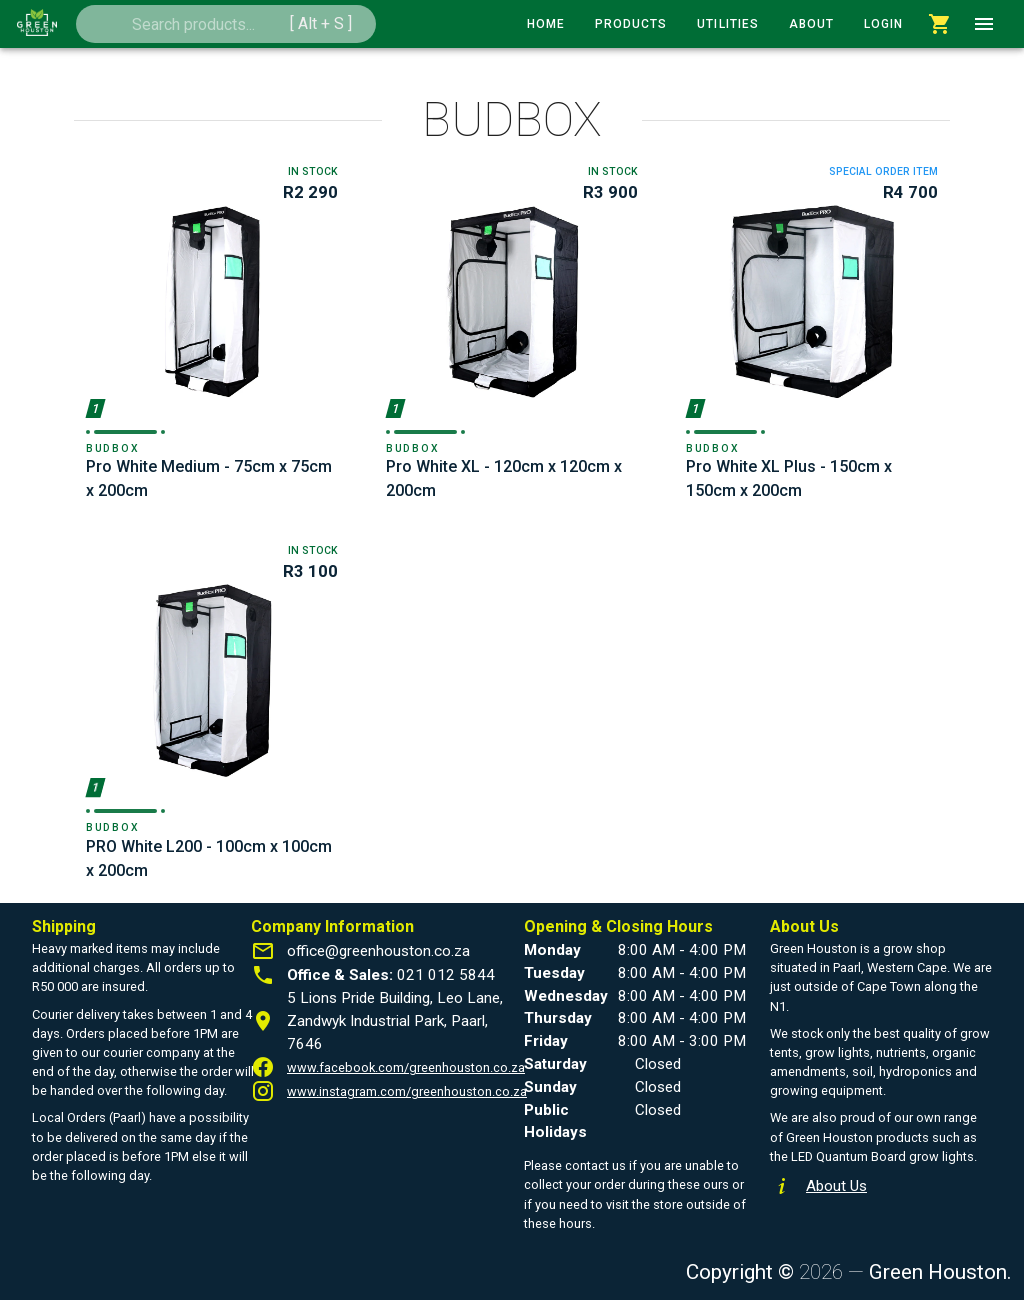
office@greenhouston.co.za (378, 951)
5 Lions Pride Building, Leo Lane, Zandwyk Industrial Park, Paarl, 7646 (395, 1021)
